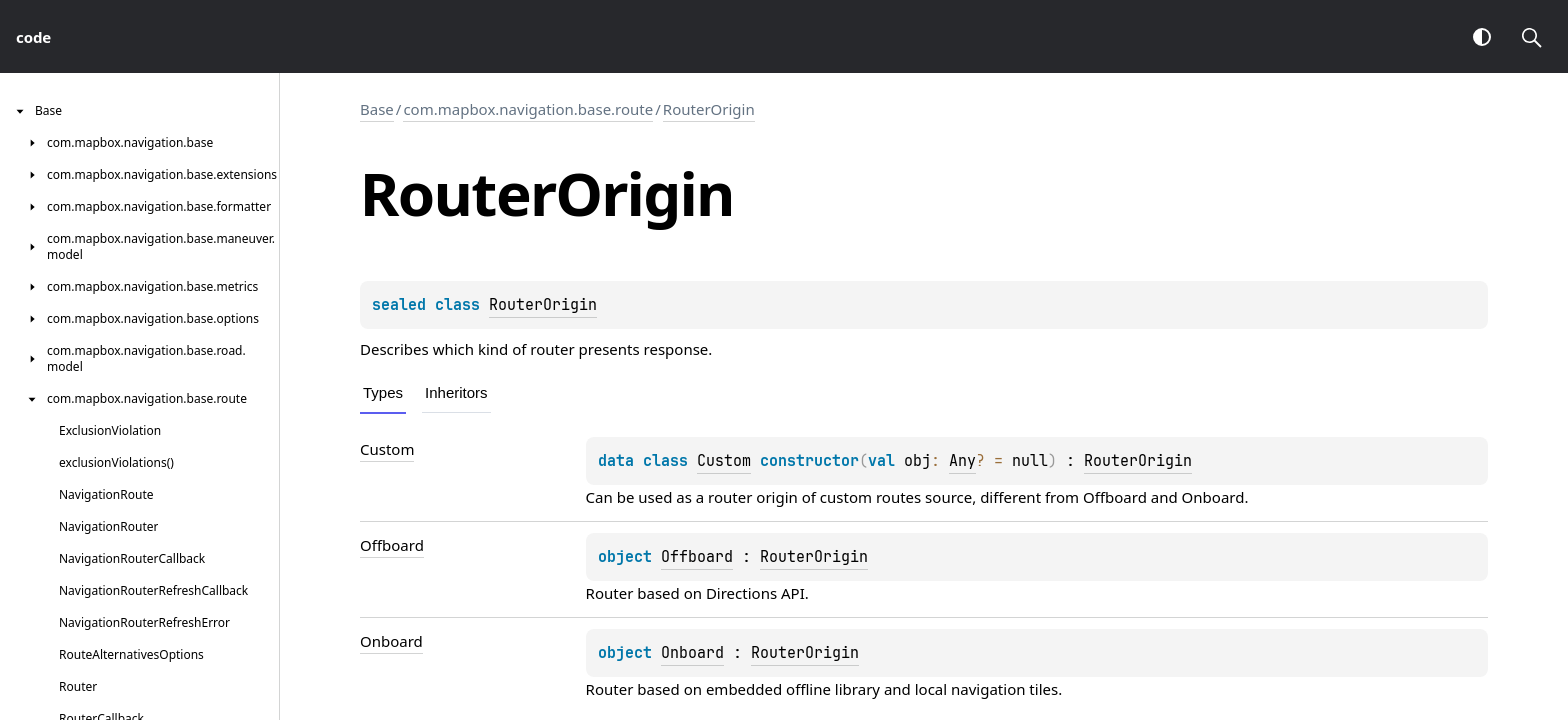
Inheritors (456, 392)
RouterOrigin (709, 109)
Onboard (1213, 497)
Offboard (1115, 497)
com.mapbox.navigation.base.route (528, 109)
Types (383, 392)
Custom (724, 461)
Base (377, 109)
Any (962, 461)
